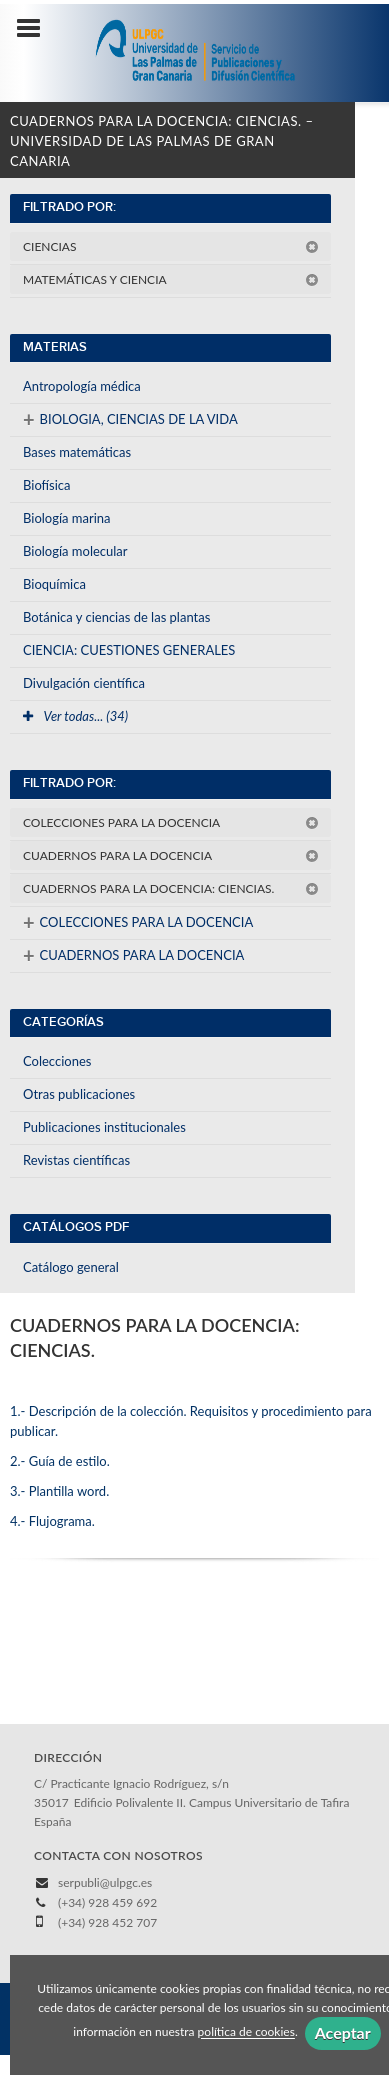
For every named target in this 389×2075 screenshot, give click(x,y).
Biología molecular (75, 551)
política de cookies (246, 2032)
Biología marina (67, 518)
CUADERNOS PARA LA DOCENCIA (171, 855)
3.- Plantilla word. (59, 1491)
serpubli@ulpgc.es (105, 1882)
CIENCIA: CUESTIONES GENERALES (129, 650)
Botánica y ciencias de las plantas (116, 617)
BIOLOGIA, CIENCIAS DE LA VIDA (130, 419)
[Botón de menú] (36, 29)
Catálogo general (71, 1267)
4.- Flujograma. (52, 1521)
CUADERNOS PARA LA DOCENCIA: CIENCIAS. (171, 888)
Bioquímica (54, 584)
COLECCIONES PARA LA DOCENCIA (171, 822)
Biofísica (46, 485)
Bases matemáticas (77, 452)
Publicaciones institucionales (104, 1127)
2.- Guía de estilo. (60, 1461)
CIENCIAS (171, 246)
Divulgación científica (84, 683)
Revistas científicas (76, 1160)
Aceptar (343, 2032)
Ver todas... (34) (75, 716)
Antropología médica (82, 386)
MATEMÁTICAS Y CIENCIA (171, 279)
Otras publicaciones (79, 1094)
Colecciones (57, 1061)
